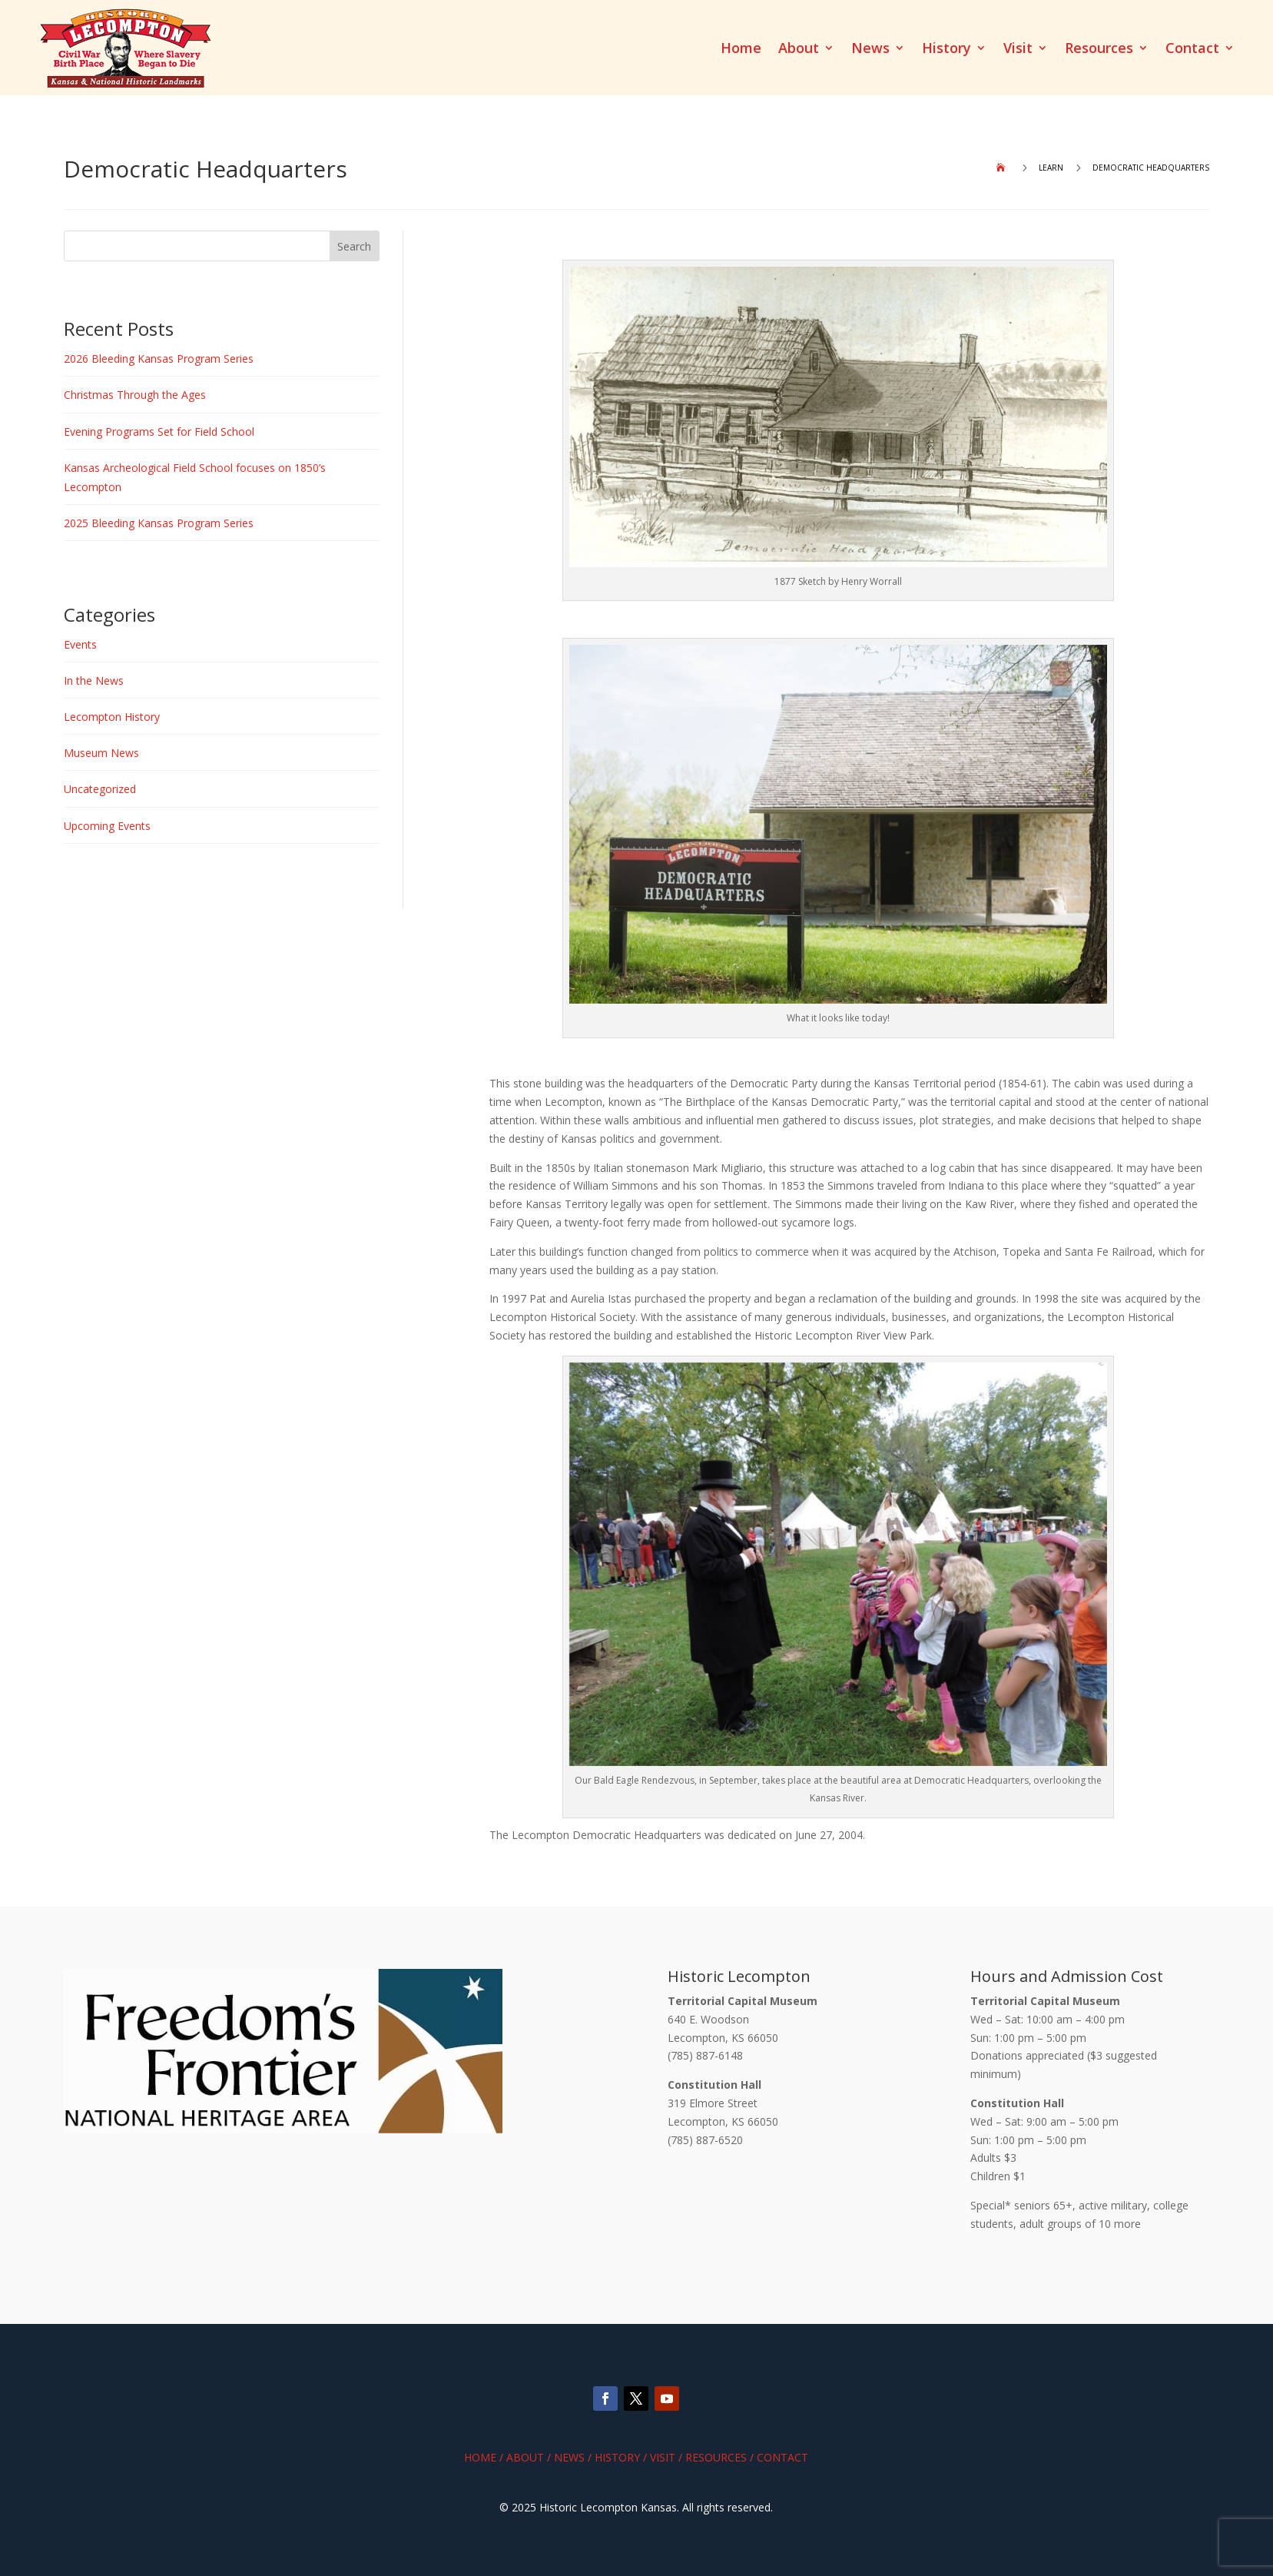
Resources (1099, 49)
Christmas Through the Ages (135, 394)
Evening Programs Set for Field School (159, 431)
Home (741, 49)
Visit (1018, 49)
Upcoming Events (107, 825)
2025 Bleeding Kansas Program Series (159, 523)
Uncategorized (100, 789)
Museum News (101, 752)
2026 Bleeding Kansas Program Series (159, 358)
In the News (94, 680)
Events (80, 644)
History (946, 49)
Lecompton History (112, 716)
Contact (1192, 49)
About (798, 49)
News (870, 49)
